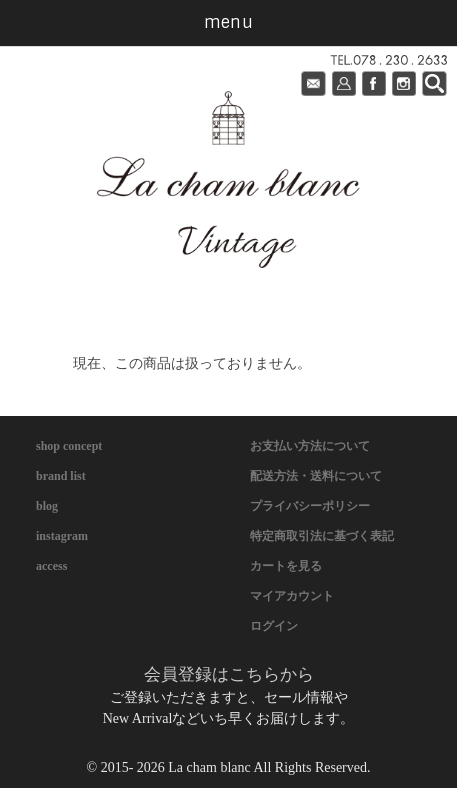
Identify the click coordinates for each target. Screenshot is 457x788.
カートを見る (286, 566)
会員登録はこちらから (229, 674)
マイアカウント (292, 596)
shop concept (69, 446)
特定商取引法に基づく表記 (322, 536)
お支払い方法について (310, 446)
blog (47, 506)
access (51, 566)
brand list (61, 476)
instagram (62, 536)
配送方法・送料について (316, 476)
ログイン (274, 626)
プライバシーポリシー (310, 506)
